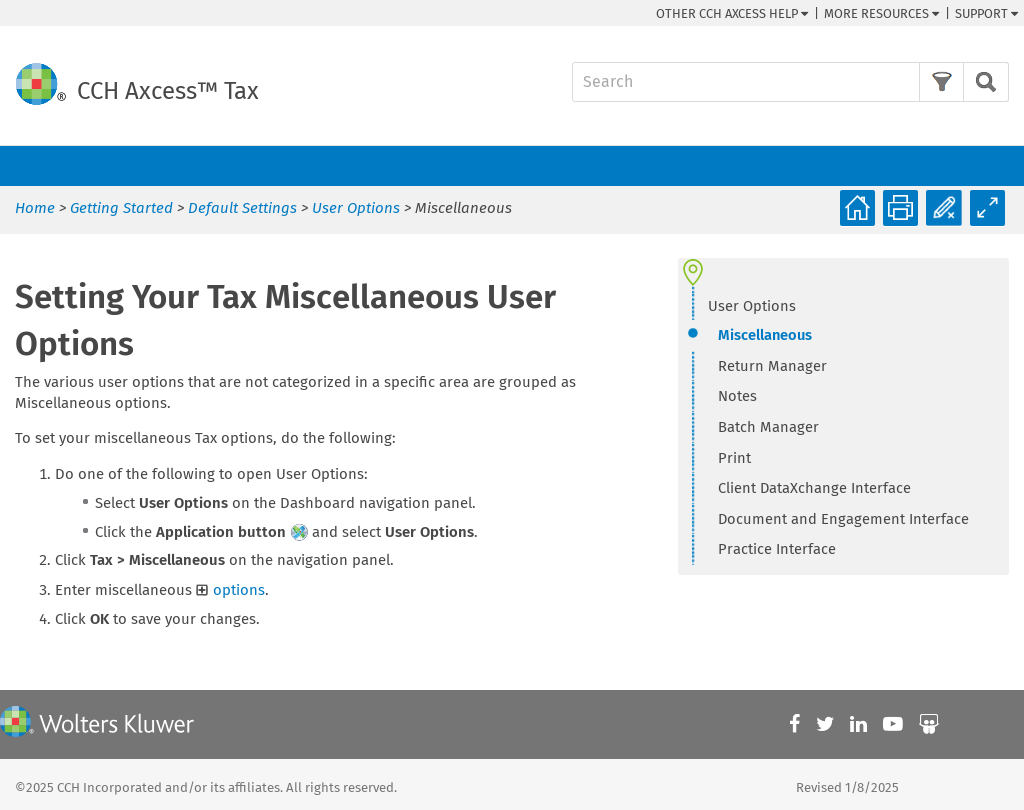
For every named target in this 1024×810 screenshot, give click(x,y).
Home (35, 208)
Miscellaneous (765, 335)
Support (986, 13)
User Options (356, 208)
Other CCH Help (732, 13)
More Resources (881, 13)
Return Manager (772, 366)
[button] (941, 82)
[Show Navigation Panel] (997, 166)
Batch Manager (768, 427)
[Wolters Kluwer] (97, 724)
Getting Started (121, 208)
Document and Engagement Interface (843, 519)
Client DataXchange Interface (814, 488)
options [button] (231, 590)
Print (734, 458)
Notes (737, 396)
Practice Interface (777, 549)
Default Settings (242, 208)
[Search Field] (790, 82)
